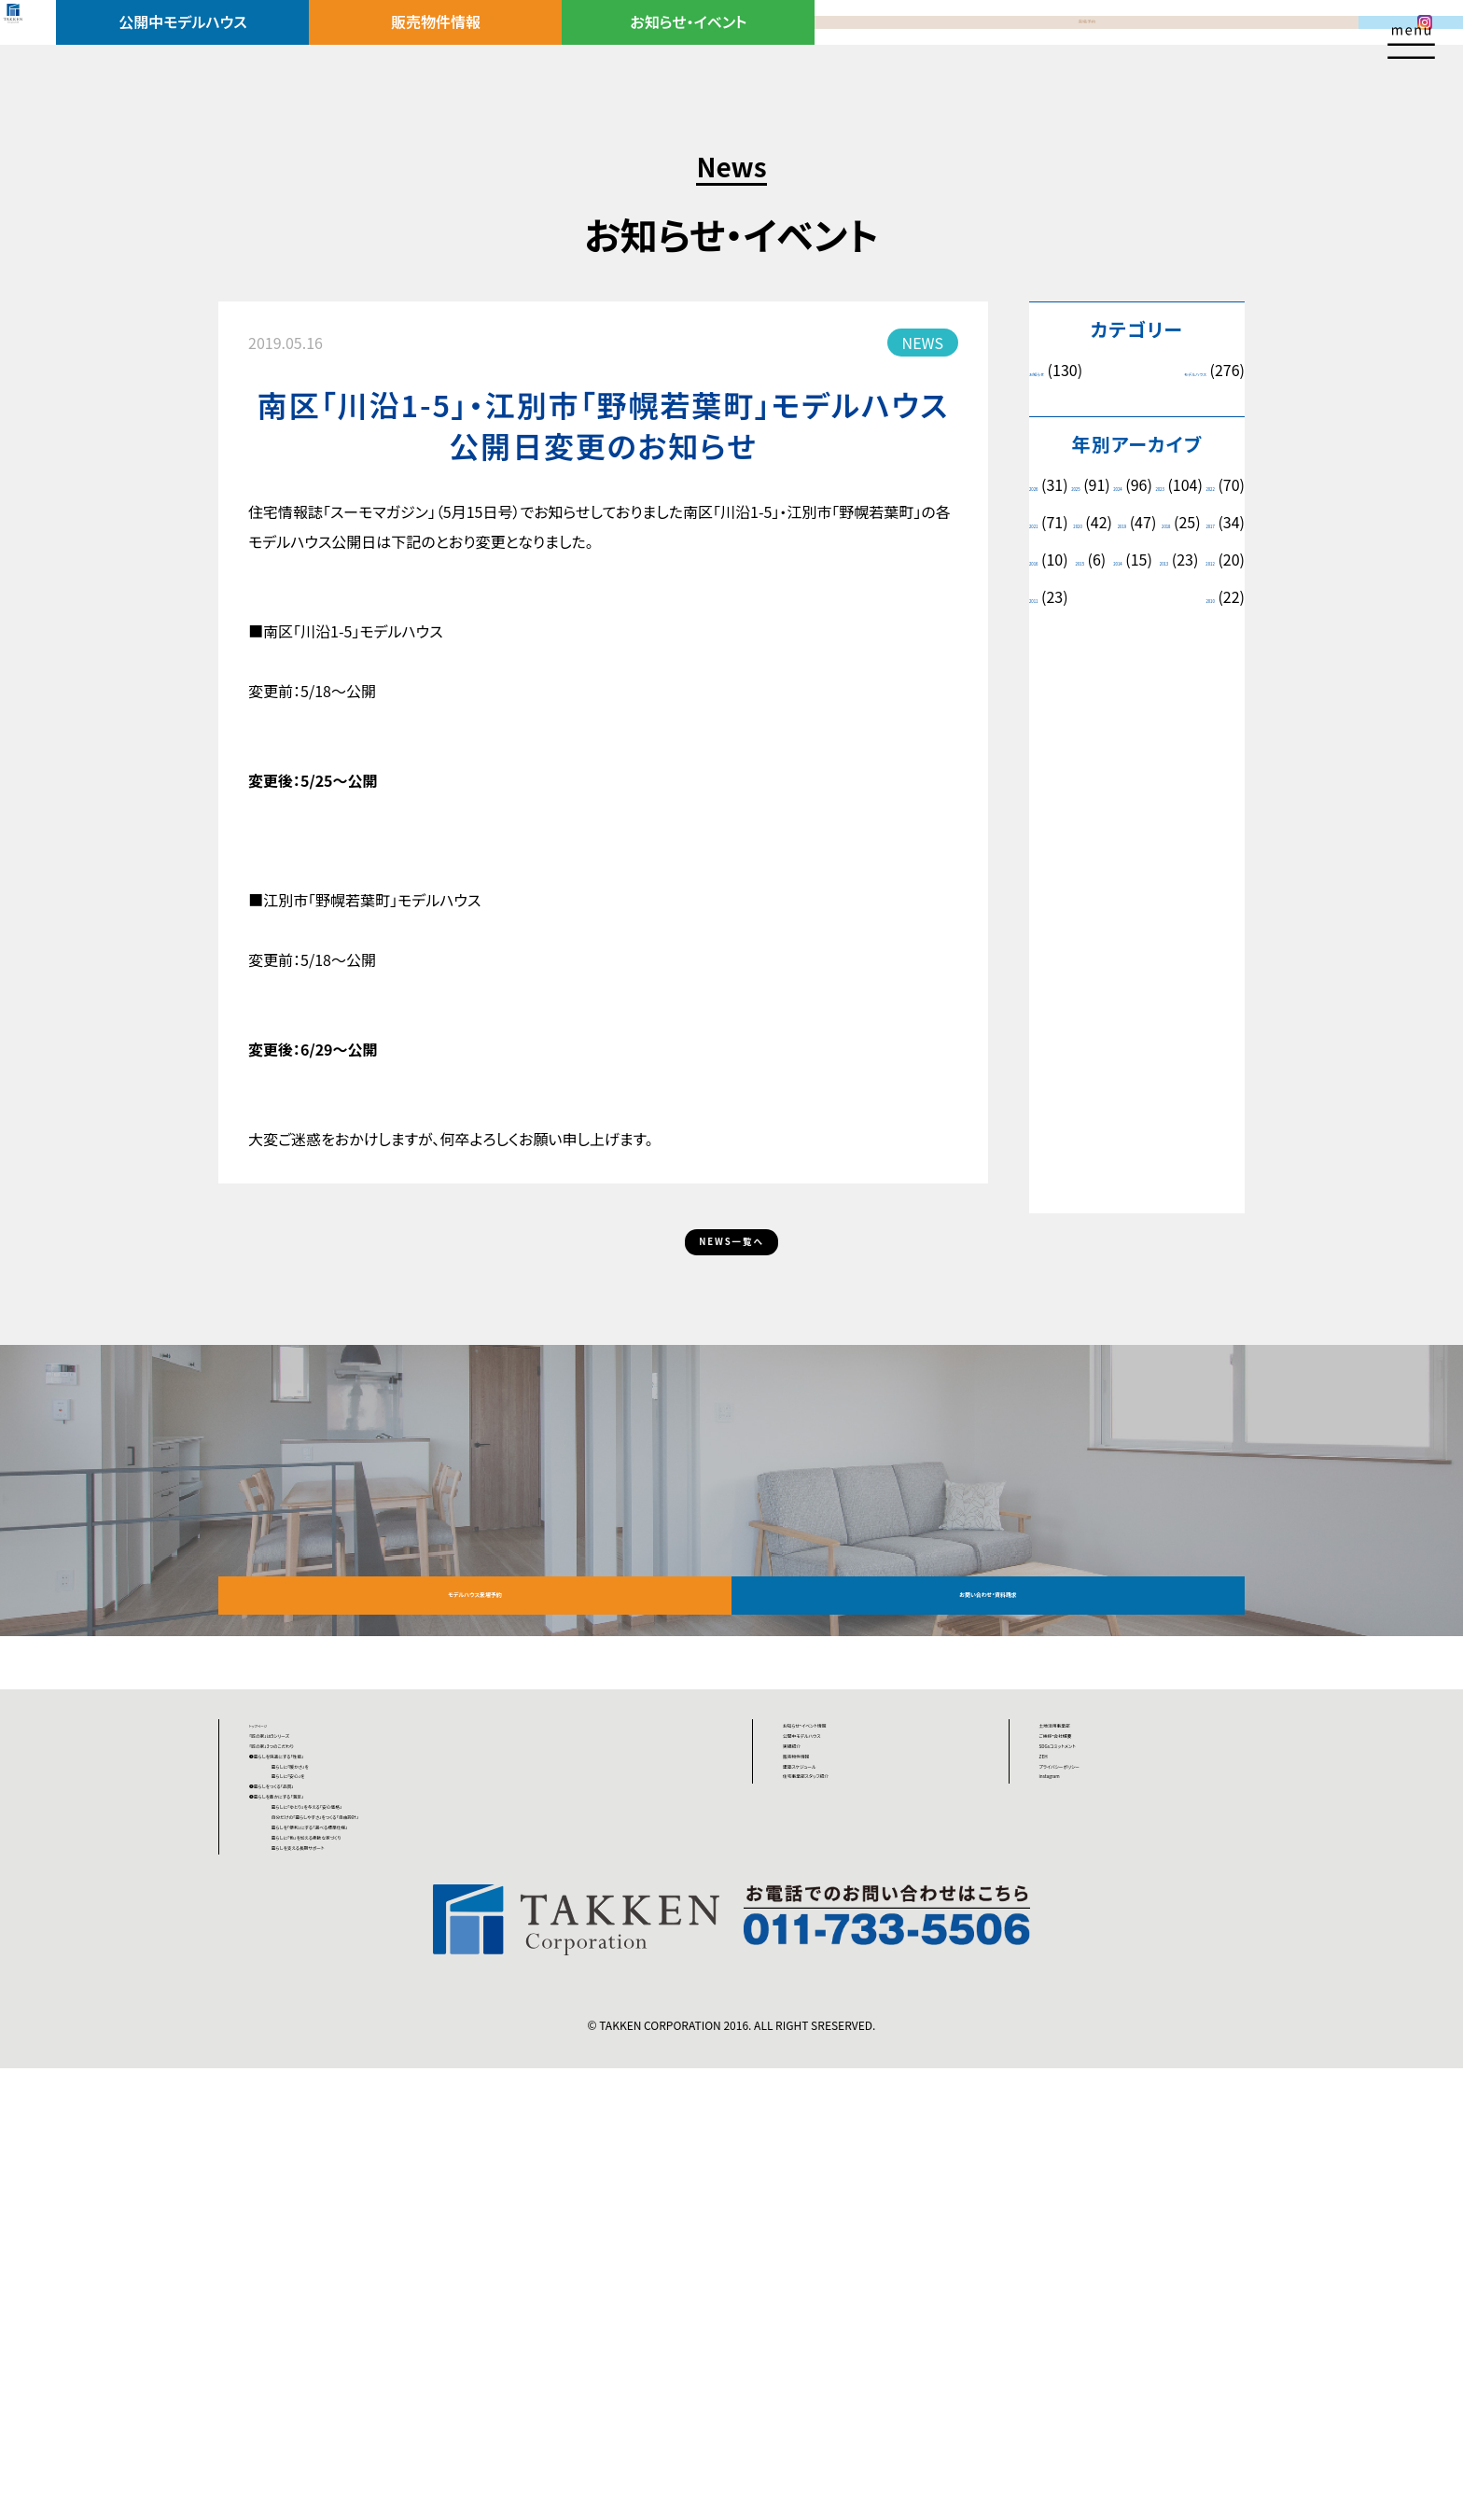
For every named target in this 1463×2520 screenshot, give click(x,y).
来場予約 (933, 44)
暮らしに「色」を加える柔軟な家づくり (442, 2249)
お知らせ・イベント (698, 44)
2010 (1200, 671)
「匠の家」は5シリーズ (317, 1906)
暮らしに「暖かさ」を (387, 2008)
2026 (1044, 485)
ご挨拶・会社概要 (1094, 1906)
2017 (1044, 597)
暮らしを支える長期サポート (414, 2284)
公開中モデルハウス (229, 44)
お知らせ (1054, 370)
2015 (1208, 597)
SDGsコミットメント (1101, 1940)
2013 (1121, 634)
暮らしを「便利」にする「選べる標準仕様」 (453, 2215)
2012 (1200, 634)
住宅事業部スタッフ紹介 (860, 2043)
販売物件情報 (464, 44)
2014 (1044, 634)
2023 (1044, 522)
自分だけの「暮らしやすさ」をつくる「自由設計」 (472, 2180)
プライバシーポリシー (1108, 2008)
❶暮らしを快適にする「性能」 (342, 1974)
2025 (1121, 485)
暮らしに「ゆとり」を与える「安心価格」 (444, 2146)
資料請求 (1168, 44)
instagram (1073, 2043)
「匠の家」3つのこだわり (324, 1940)
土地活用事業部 (1091, 1871)
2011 (1044, 671)
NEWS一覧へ (732, 1267)
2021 (1200, 522)
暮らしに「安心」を (381, 2043)
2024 (1200, 485)
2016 (1126, 597)
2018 (1200, 559)
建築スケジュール (839, 2008)
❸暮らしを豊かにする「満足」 (341, 2112)
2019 (1121, 559)
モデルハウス (1169, 370)
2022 (1126, 522)
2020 (1044, 559)
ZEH (1053, 1974)
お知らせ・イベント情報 (856, 1871)
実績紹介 (813, 1940)
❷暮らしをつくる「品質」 (324, 2077)
